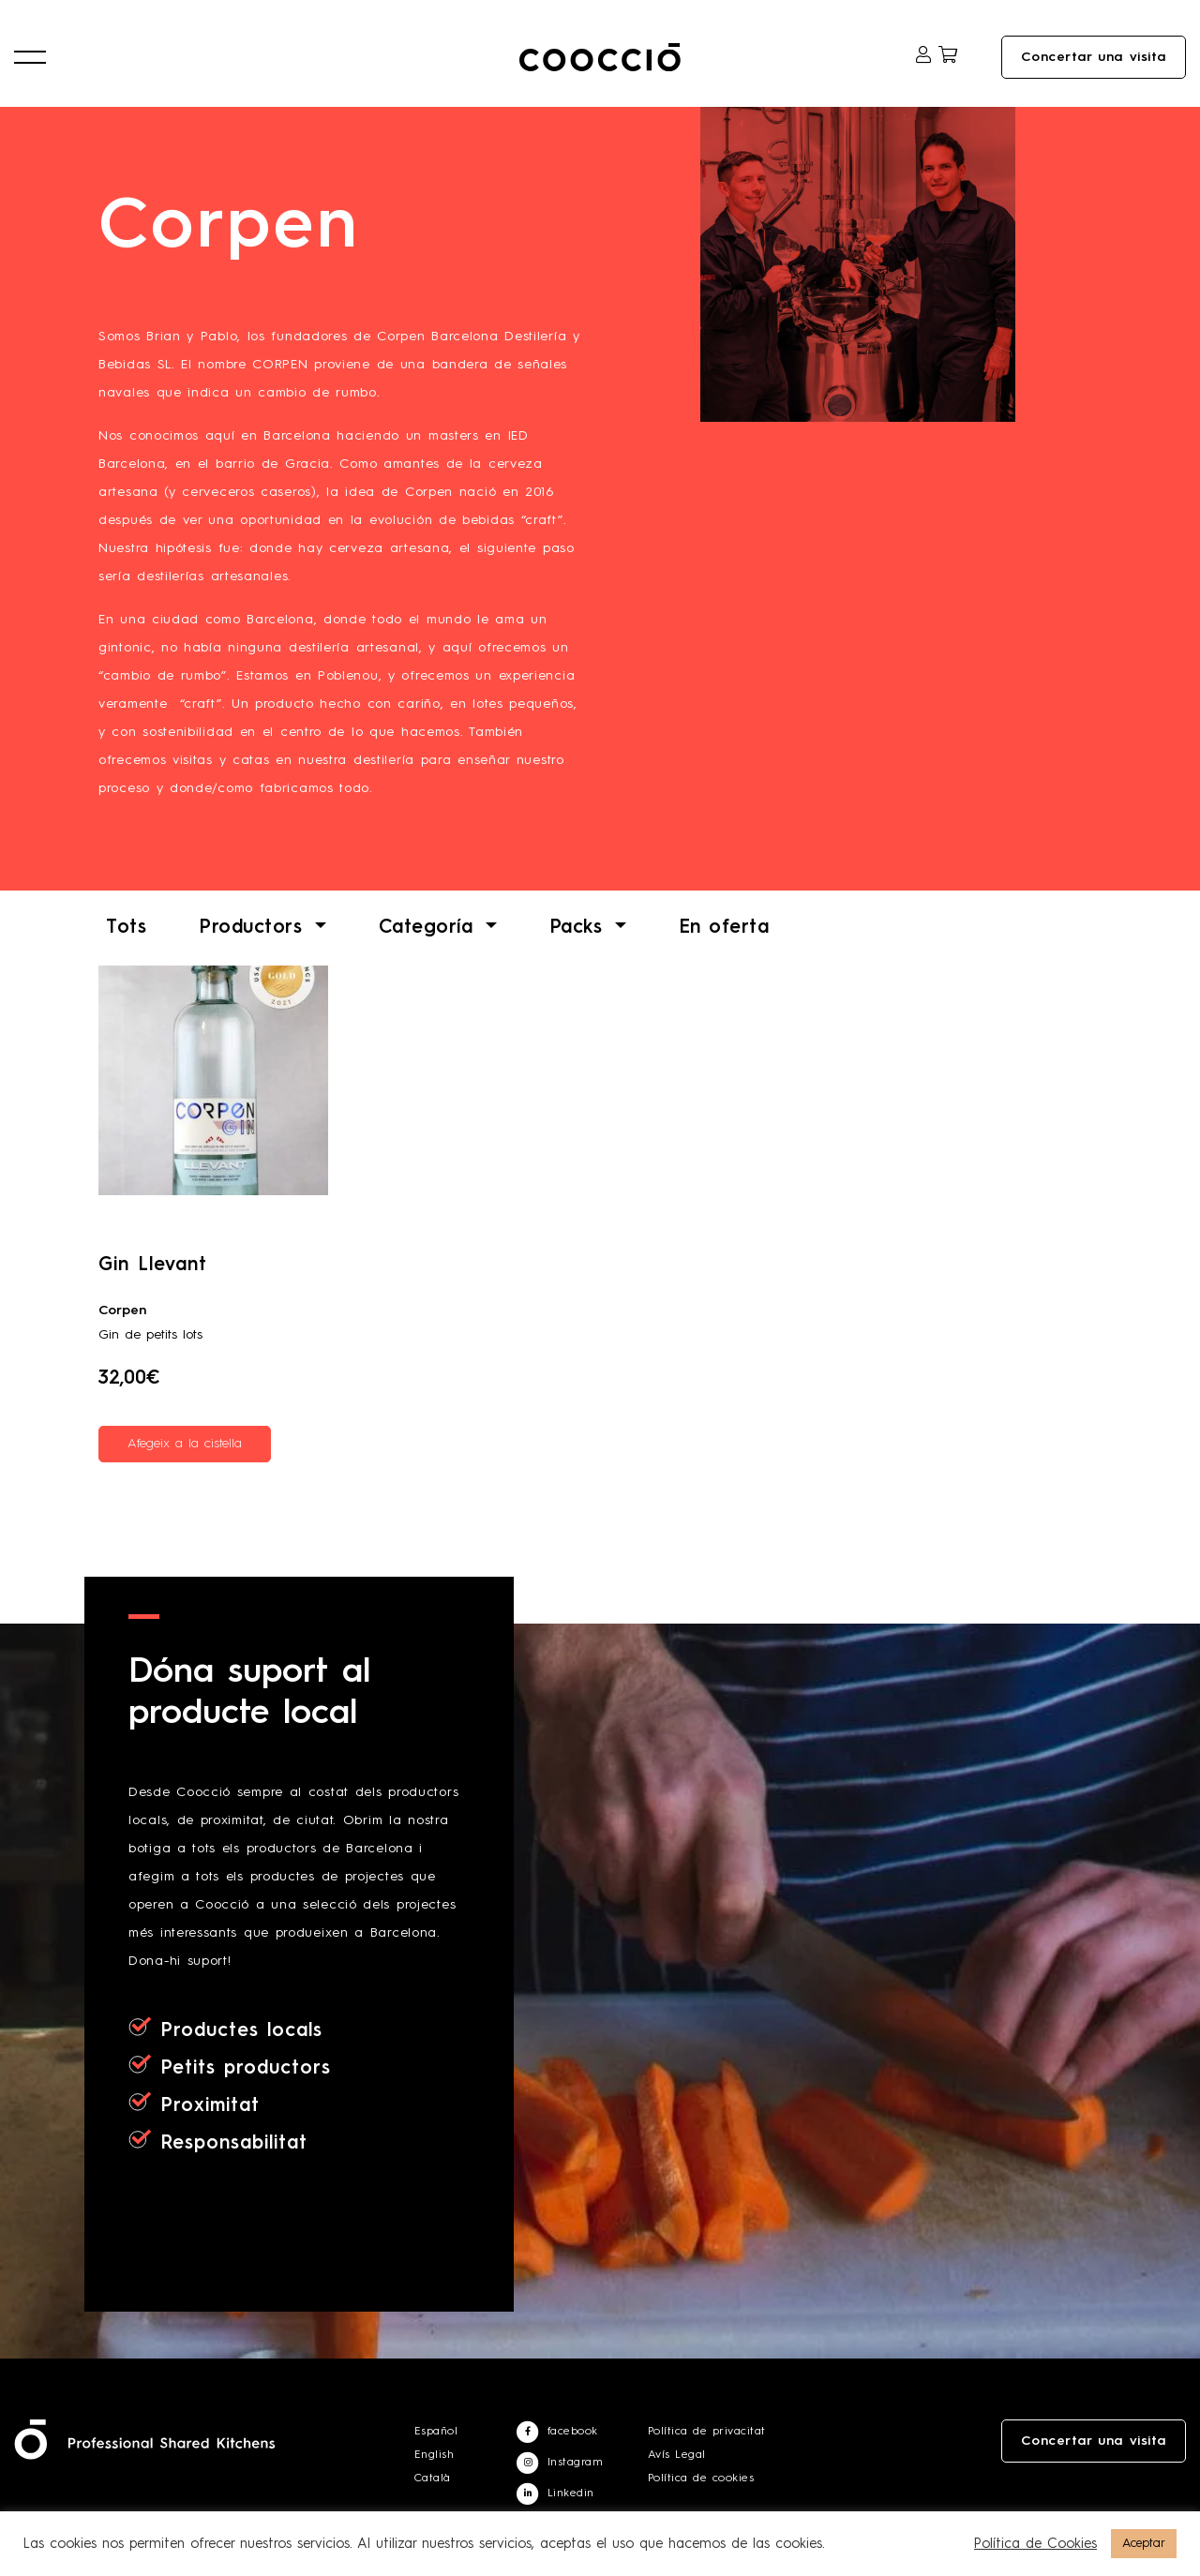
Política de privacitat (707, 2431)
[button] (30, 57)
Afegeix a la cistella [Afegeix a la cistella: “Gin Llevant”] (185, 1443)
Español (436, 2431)
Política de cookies (701, 2478)
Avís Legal (677, 2455)
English (434, 2455)
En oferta (724, 928)
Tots (126, 928)
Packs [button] (579, 928)
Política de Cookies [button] (1035, 2544)
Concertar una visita (1093, 57)
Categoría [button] (430, 928)
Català (432, 2478)
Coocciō (600, 57)
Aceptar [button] (1143, 2544)
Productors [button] (254, 928)
